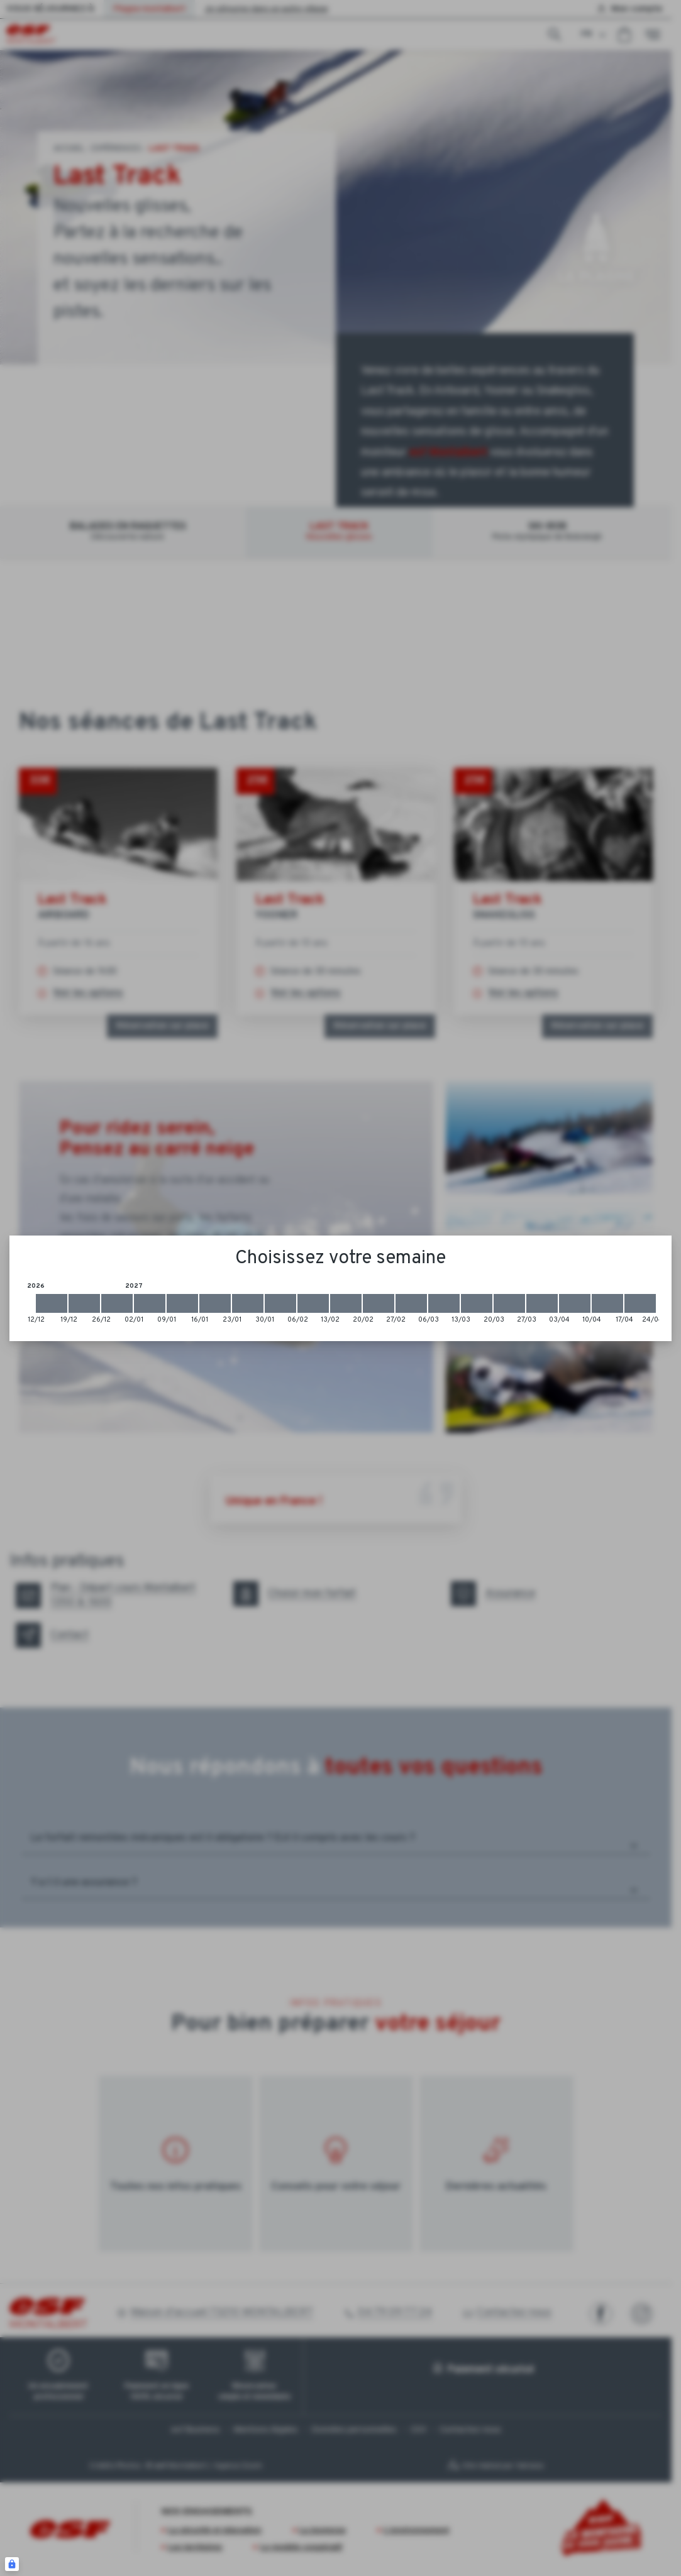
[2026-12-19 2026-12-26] (84, 1303)
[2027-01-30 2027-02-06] (280, 1303)
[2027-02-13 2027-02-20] (346, 1303)
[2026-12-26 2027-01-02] (117, 1303)
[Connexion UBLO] (12, 2564)
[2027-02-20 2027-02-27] (378, 1303)
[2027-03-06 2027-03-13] (444, 1303)
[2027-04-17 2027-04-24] (640, 1303)
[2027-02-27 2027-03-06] (411, 1303)
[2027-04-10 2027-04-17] (607, 1303)
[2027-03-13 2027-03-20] (476, 1303)
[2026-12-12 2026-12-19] (51, 1303)
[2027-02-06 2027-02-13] (313, 1303)
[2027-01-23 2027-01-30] (247, 1303)
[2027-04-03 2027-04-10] (574, 1303)
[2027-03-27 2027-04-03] (542, 1303)
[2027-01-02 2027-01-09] (149, 1303)
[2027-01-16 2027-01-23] (215, 1303)
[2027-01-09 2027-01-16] (182, 1303)
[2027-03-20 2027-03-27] (509, 1303)
